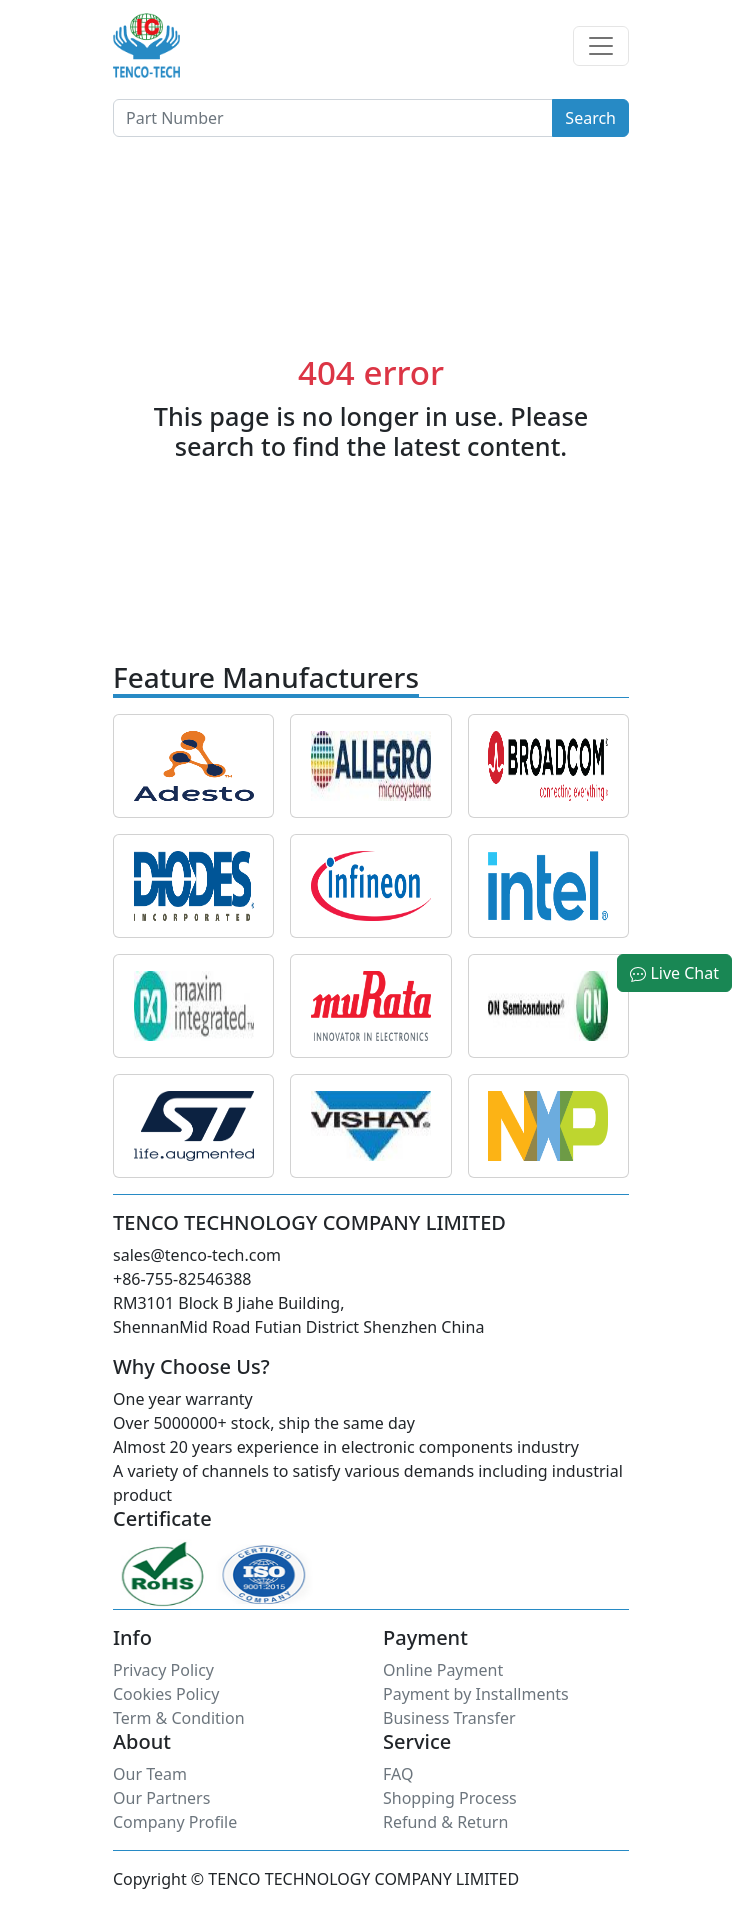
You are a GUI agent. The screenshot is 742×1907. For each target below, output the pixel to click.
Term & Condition (179, 1718)
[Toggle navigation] (601, 46)
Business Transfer (449, 1718)
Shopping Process (450, 1798)
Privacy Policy (163, 1670)
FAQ (398, 1774)
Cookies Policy (166, 1694)
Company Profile (175, 1822)
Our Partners (161, 1798)
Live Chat (674, 973)
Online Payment (443, 1670)
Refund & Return (445, 1822)
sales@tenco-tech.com (197, 1255)
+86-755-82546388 (182, 1279)
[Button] (333, 118)
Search (590, 118)
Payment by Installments (476, 1694)
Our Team (150, 1774)
